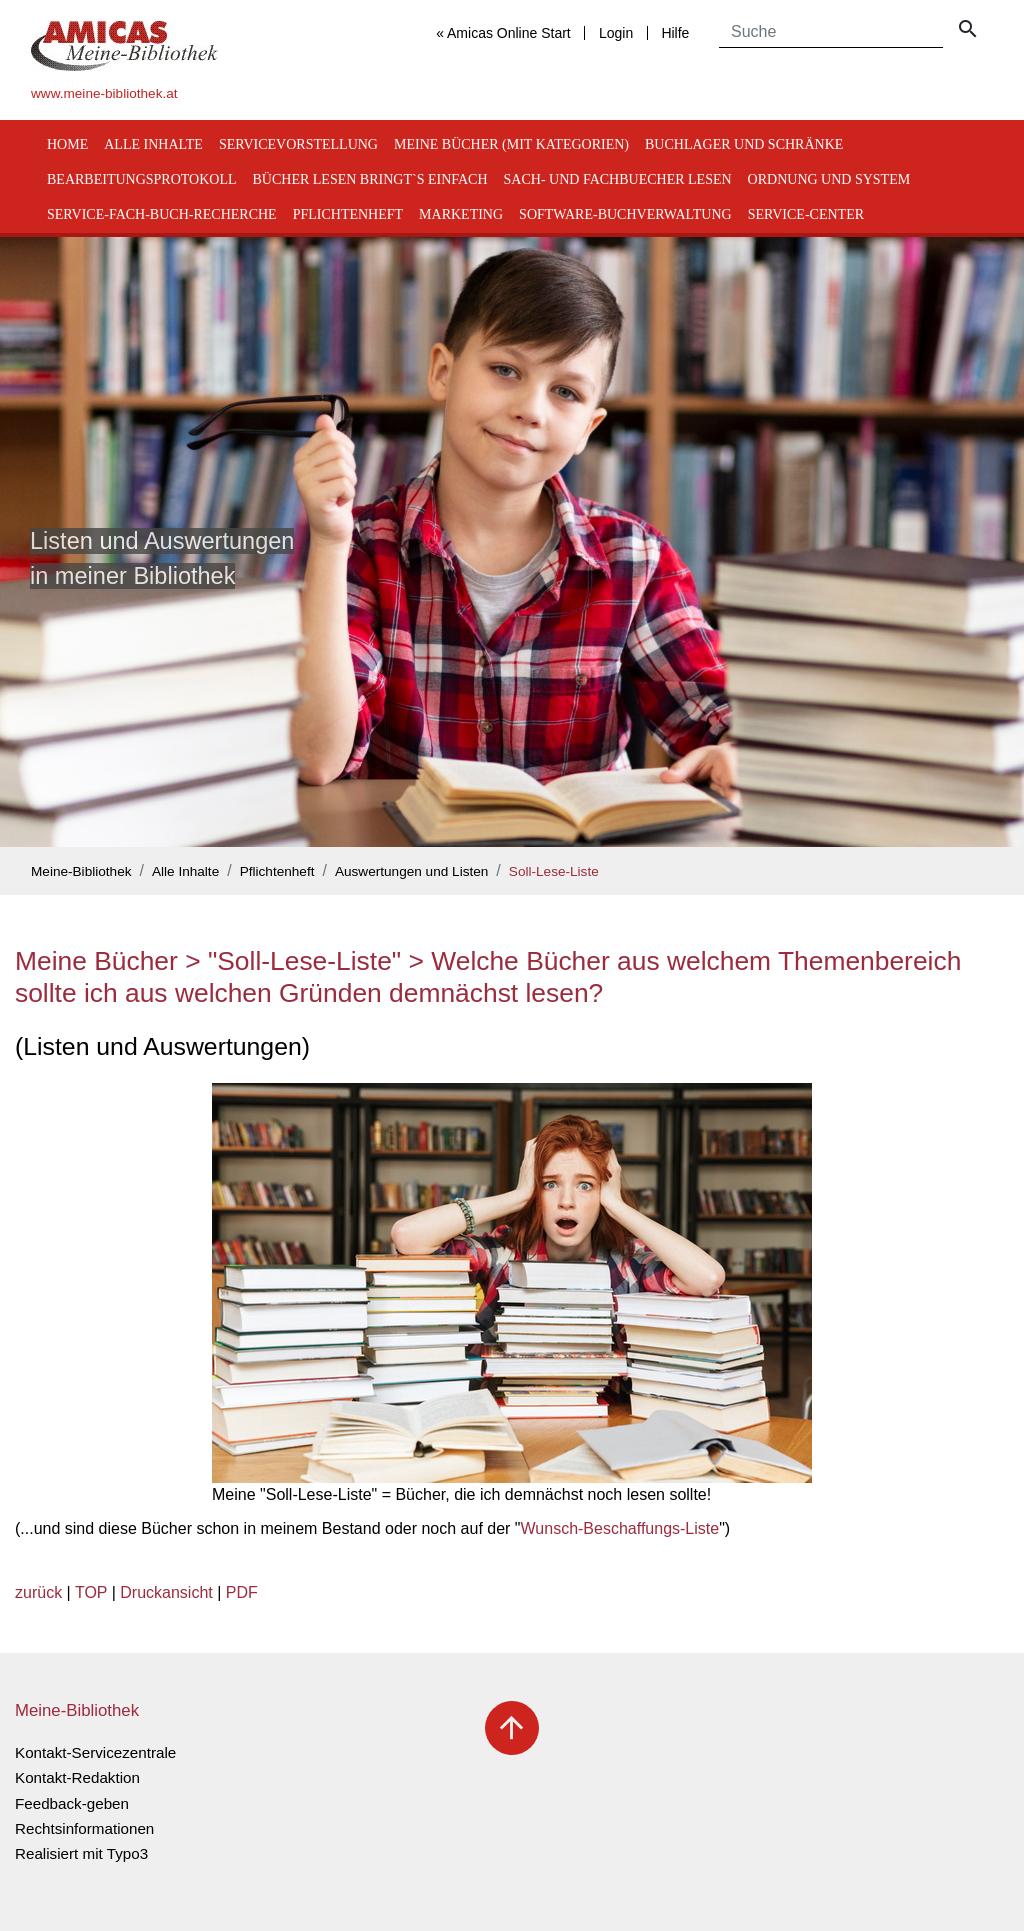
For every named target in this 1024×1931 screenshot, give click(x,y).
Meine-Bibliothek (81, 871)
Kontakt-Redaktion (77, 1777)
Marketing (461, 214)
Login (616, 33)
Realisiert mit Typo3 (81, 1853)
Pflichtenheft (348, 214)
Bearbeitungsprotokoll (142, 179)
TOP (91, 1592)
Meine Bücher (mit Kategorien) (511, 144)
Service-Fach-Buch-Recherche (162, 214)
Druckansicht (166, 1592)
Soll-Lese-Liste (554, 871)
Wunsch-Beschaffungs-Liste (620, 1528)
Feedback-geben (72, 1803)
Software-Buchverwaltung (625, 214)
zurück (38, 1592)
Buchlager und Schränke (744, 144)
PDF (242, 1592)
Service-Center (806, 214)
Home (67, 144)
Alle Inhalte (153, 144)
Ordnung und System (829, 179)
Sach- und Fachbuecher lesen (618, 179)
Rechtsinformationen (84, 1828)
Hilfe (675, 33)
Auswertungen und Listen (411, 871)
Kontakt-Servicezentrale (95, 1752)
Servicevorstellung (298, 144)
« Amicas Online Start (503, 33)
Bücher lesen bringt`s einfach (370, 179)
